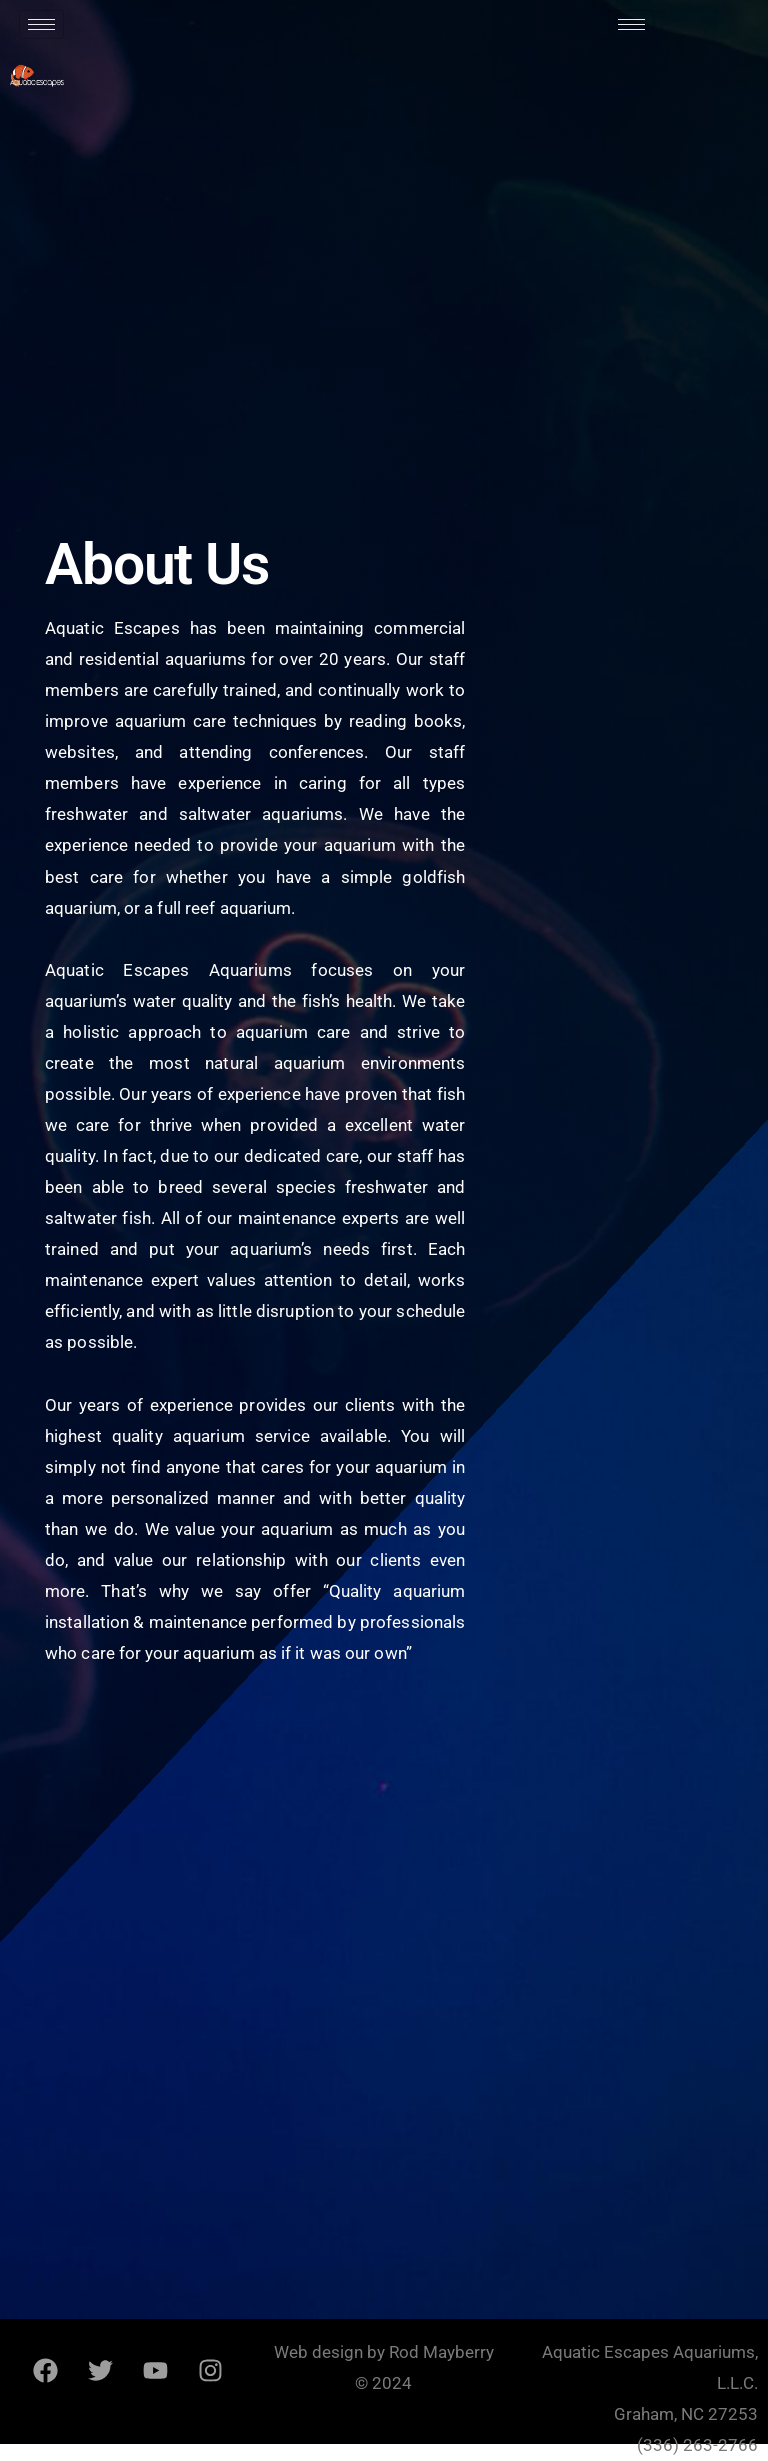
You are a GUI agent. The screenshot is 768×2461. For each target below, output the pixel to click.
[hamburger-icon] (41, 24)
